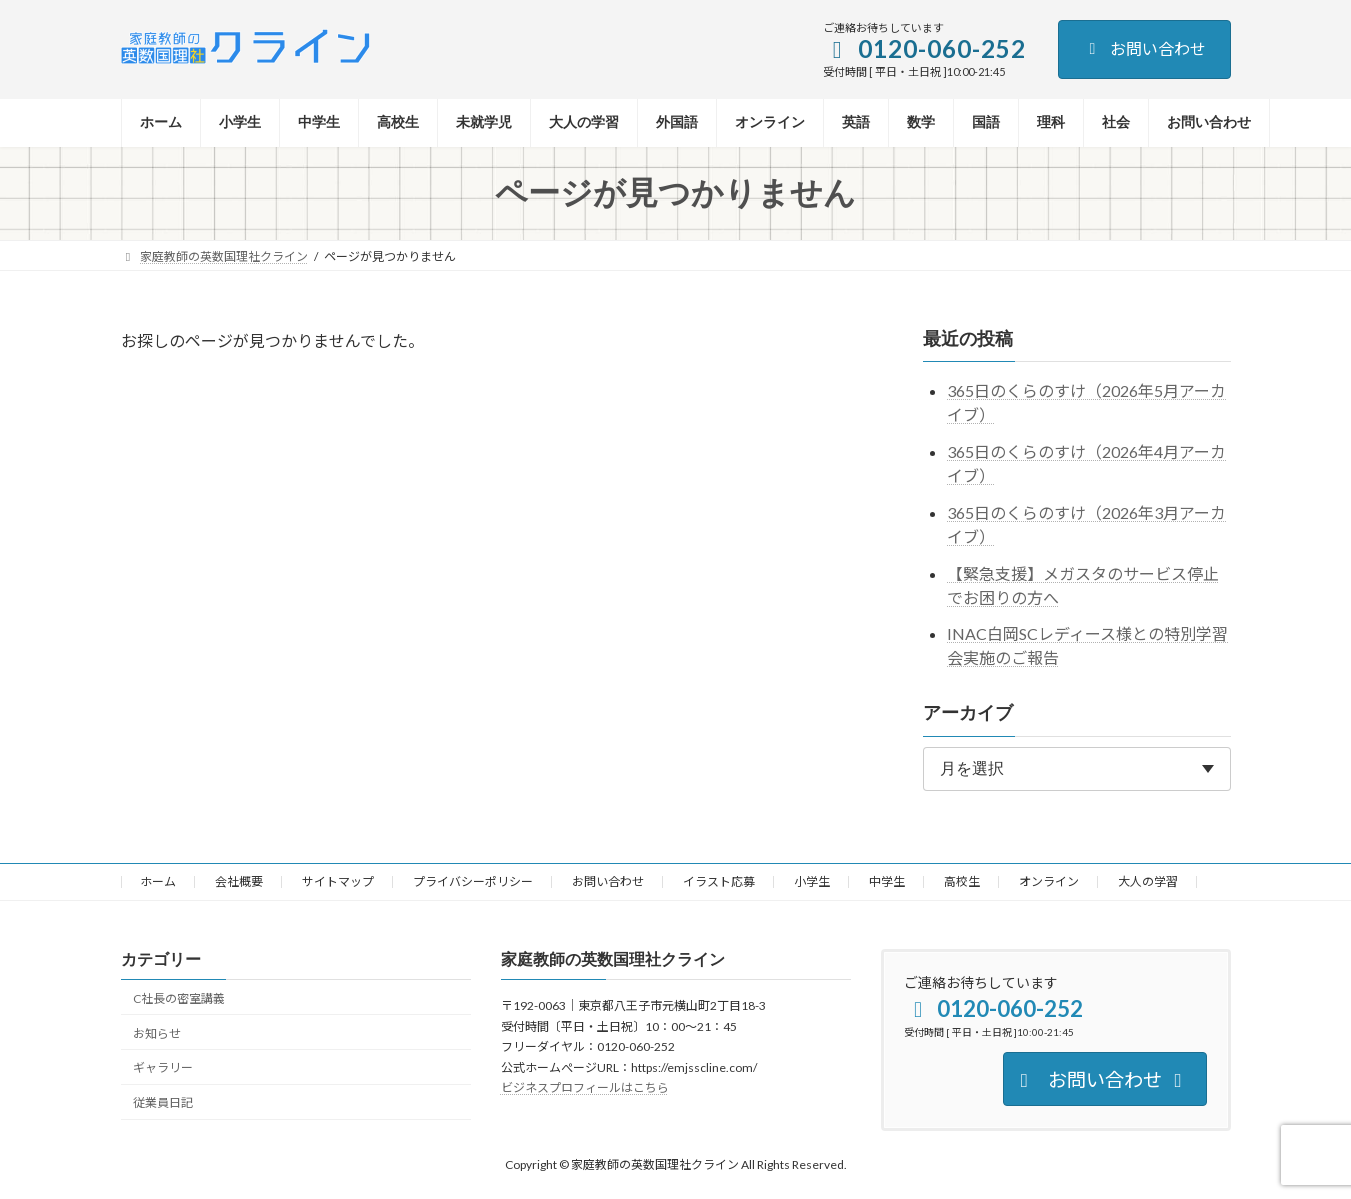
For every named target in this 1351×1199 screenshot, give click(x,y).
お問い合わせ (1144, 48)
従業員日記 (163, 1102)
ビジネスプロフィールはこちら (585, 1087)
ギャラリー (163, 1067)
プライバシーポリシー (473, 881)
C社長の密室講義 (179, 998)
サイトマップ (338, 881)
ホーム (158, 881)
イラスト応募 (719, 881)
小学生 (812, 881)
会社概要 (239, 881)
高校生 (962, 881)
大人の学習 (1148, 881)
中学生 (887, 881)
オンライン (1049, 881)
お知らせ (157, 1032)
